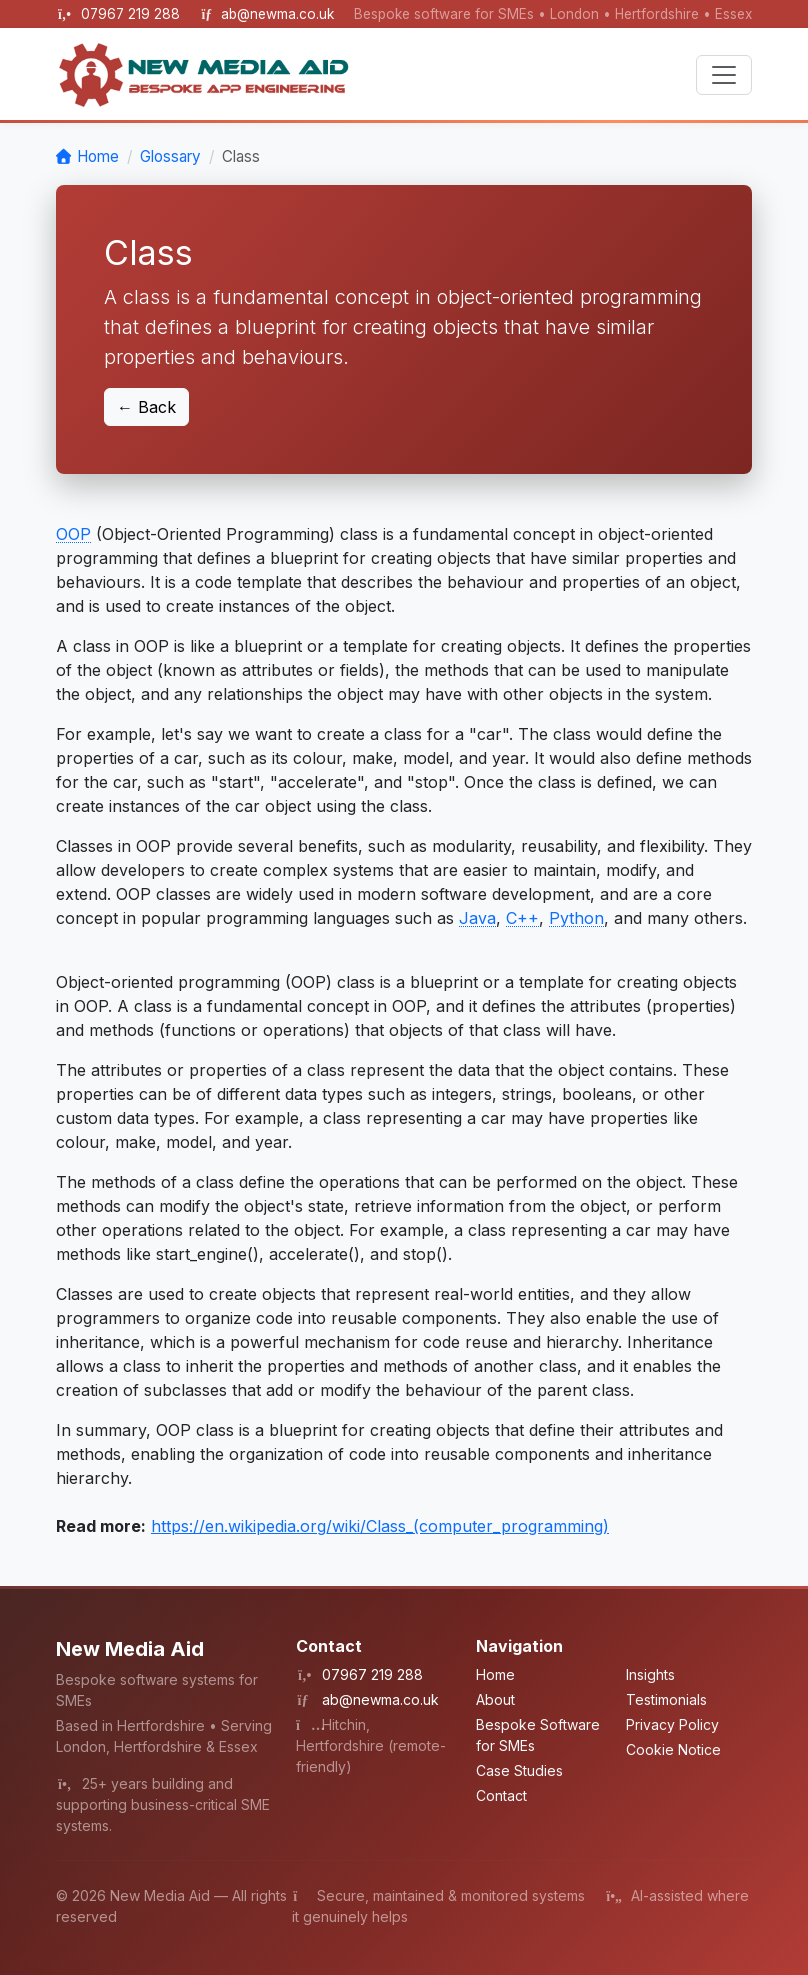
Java (477, 918)
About (495, 1699)
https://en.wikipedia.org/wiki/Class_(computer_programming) (380, 1526)
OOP (73, 534)
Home (98, 156)
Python (576, 918)
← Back (146, 407)
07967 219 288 (132, 14)
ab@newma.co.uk (277, 14)
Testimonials (666, 1699)
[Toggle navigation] (724, 75)
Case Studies (519, 1770)
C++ (522, 918)
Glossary (170, 156)
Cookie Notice (673, 1749)
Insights (650, 1674)
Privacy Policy (672, 1724)
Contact (501, 1795)
